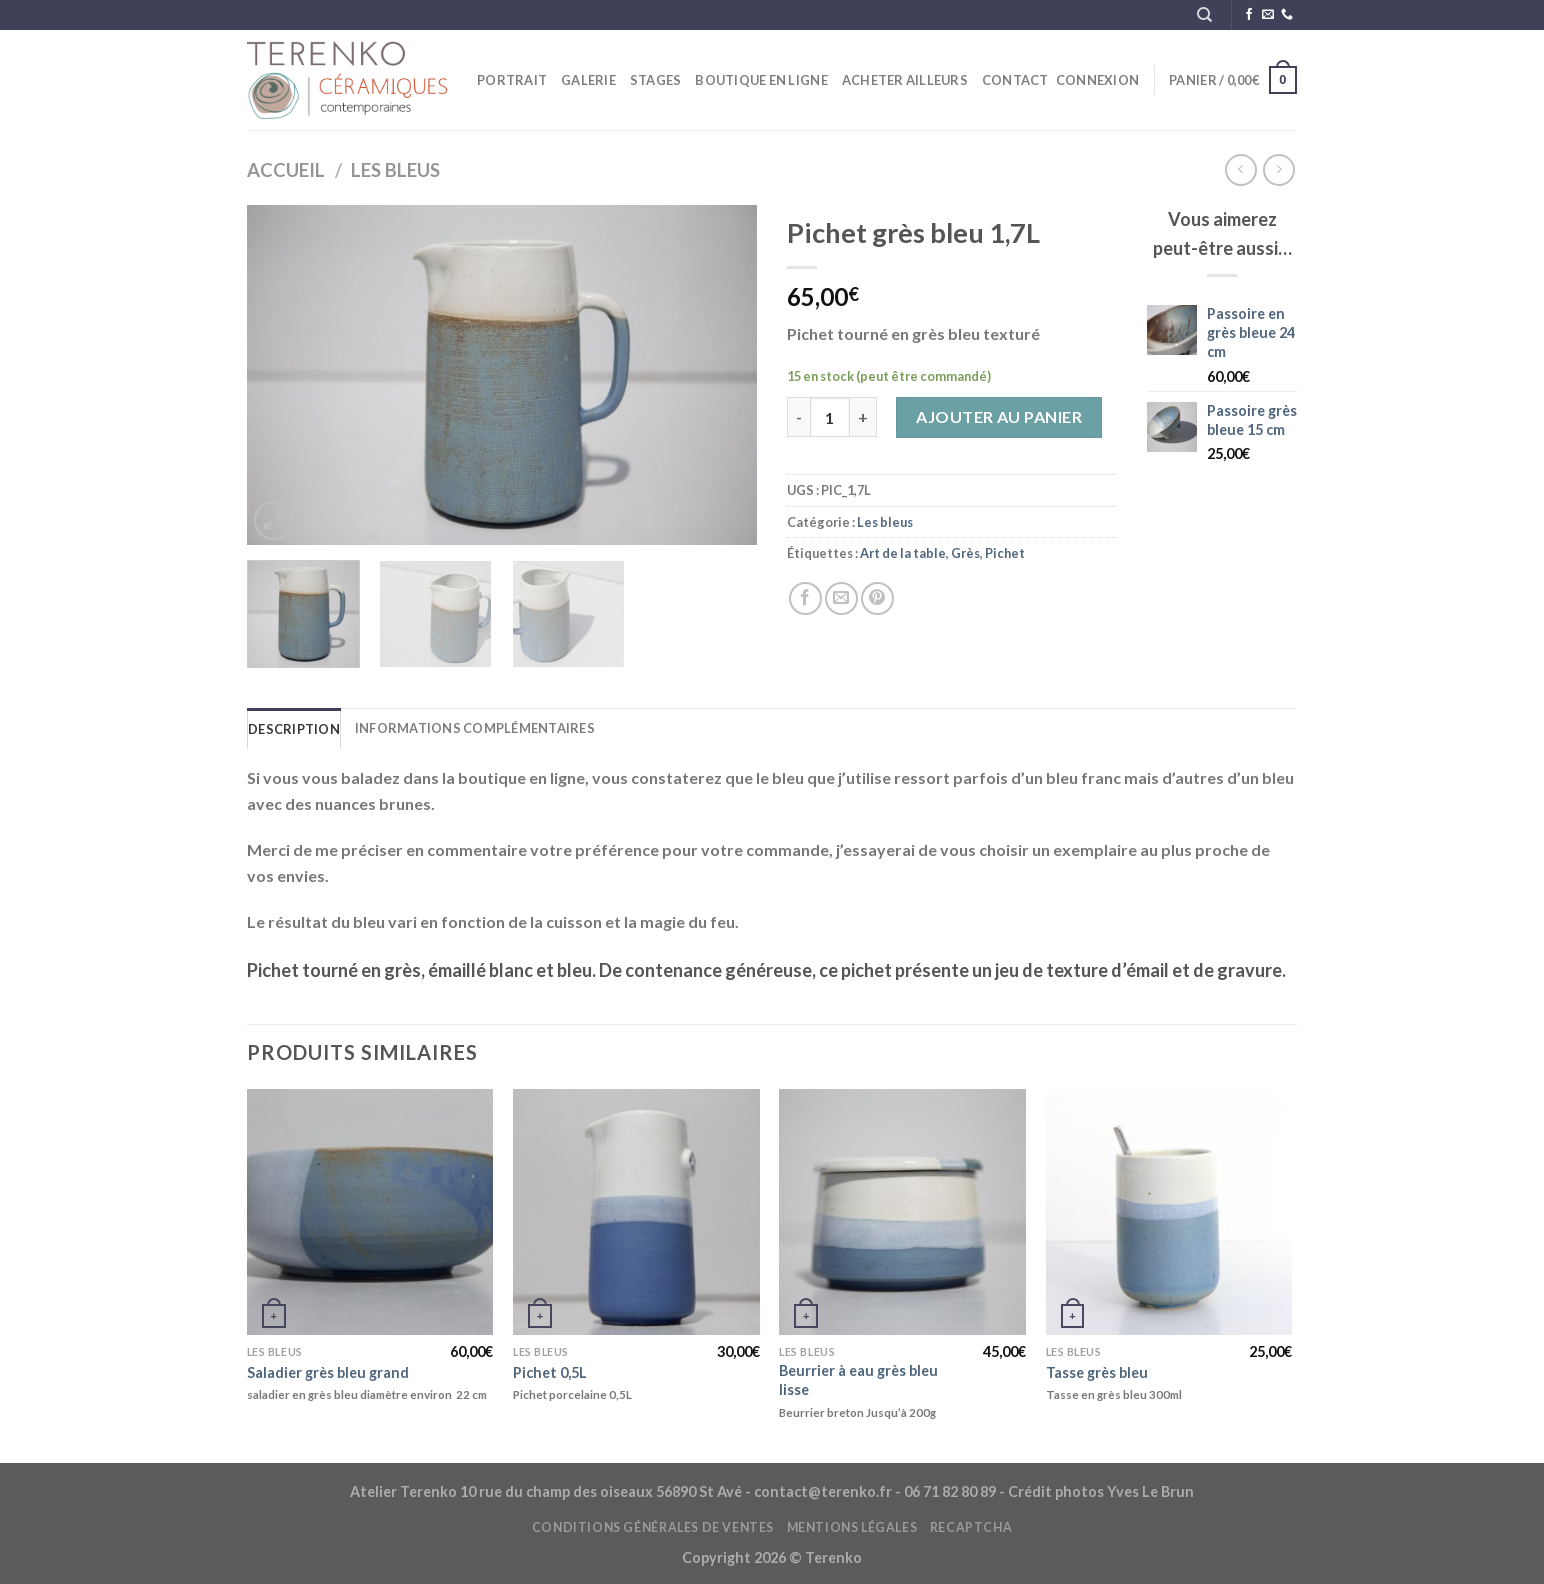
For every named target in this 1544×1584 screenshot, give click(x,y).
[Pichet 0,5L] (636, 1212)
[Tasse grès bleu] (1169, 1212)
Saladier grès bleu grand (328, 1372)
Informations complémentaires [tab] (475, 728)
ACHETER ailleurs (905, 80)
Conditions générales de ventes (653, 1527)
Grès (965, 553)
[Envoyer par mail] (841, 598)
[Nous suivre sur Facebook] (1249, 15)
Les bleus (395, 170)
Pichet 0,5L (550, 1372)
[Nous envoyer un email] (1268, 15)
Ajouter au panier (999, 416)
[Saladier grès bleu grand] (370, 1212)
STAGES (656, 80)
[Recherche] (1204, 15)
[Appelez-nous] (1287, 15)
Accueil (286, 170)
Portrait (512, 80)
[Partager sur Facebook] (805, 598)
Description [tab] (294, 729)
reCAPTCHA (971, 1527)
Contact (1015, 80)
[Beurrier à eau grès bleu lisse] (902, 1212)
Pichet (1005, 553)
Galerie (588, 80)
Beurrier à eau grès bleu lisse (858, 1380)
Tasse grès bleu (1097, 1372)
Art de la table (903, 553)
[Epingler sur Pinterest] (877, 598)
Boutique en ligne (761, 80)
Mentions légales (852, 1527)
